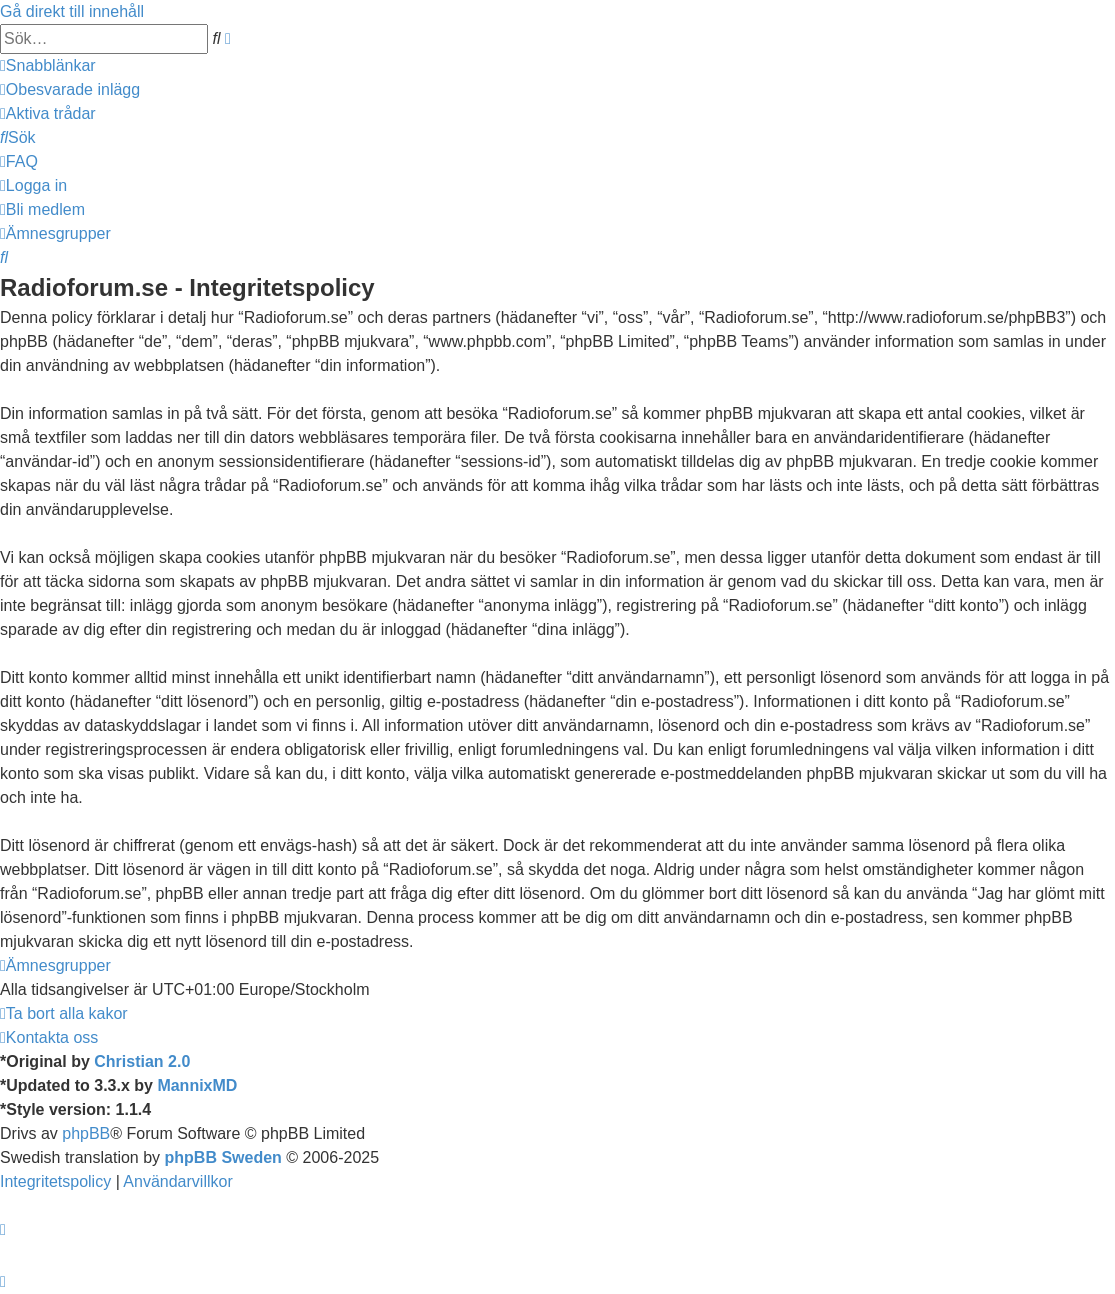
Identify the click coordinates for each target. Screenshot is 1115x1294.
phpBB (86, 1133)
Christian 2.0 (142, 1061)
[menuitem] (70, 89)
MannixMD (197, 1085)
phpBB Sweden (223, 1157)
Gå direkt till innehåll (72, 11)
